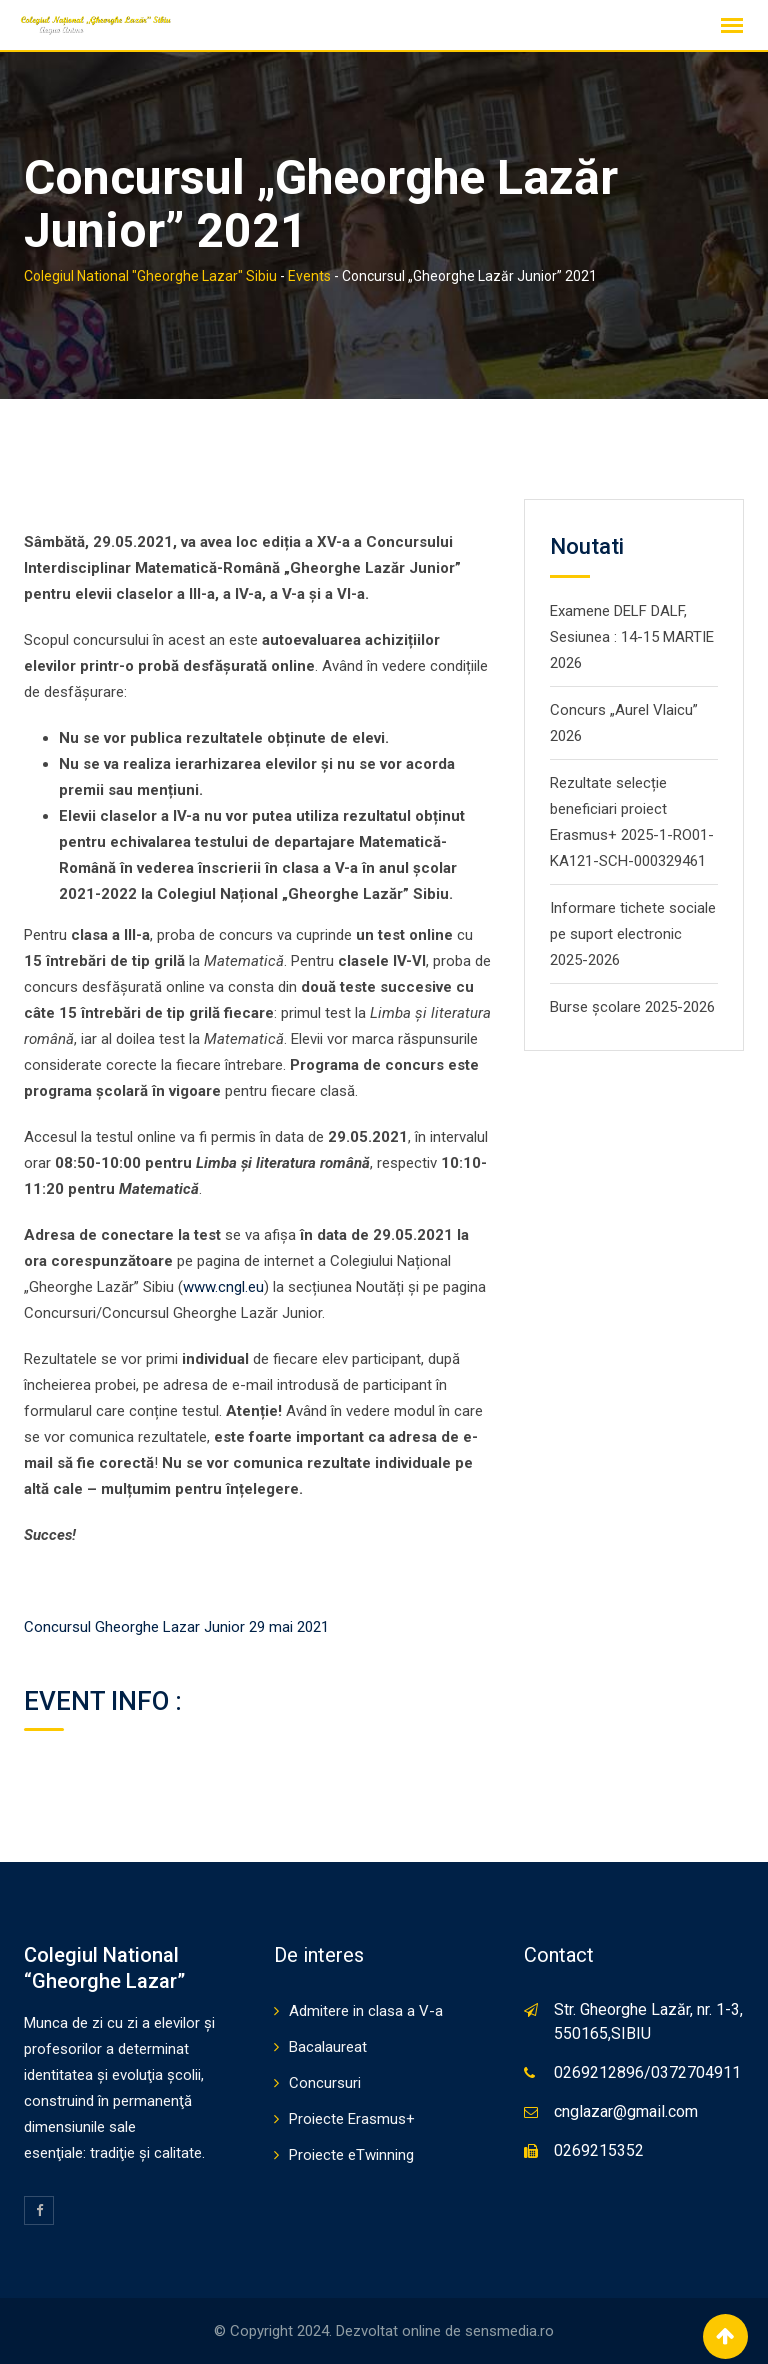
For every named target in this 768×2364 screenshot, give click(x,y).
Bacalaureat (328, 2047)
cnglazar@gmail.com (626, 2111)
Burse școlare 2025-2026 (632, 1007)
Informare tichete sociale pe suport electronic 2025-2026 (633, 934)
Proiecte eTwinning (351, 2155)
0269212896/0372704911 (647, 2072)
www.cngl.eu (223, 1287)
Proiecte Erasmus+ (352, 2119)
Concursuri (325, 2083)
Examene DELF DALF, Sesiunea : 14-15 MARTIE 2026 (632, 637)
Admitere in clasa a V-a (366, 2011)
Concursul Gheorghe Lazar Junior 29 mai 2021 (176, 1627)
